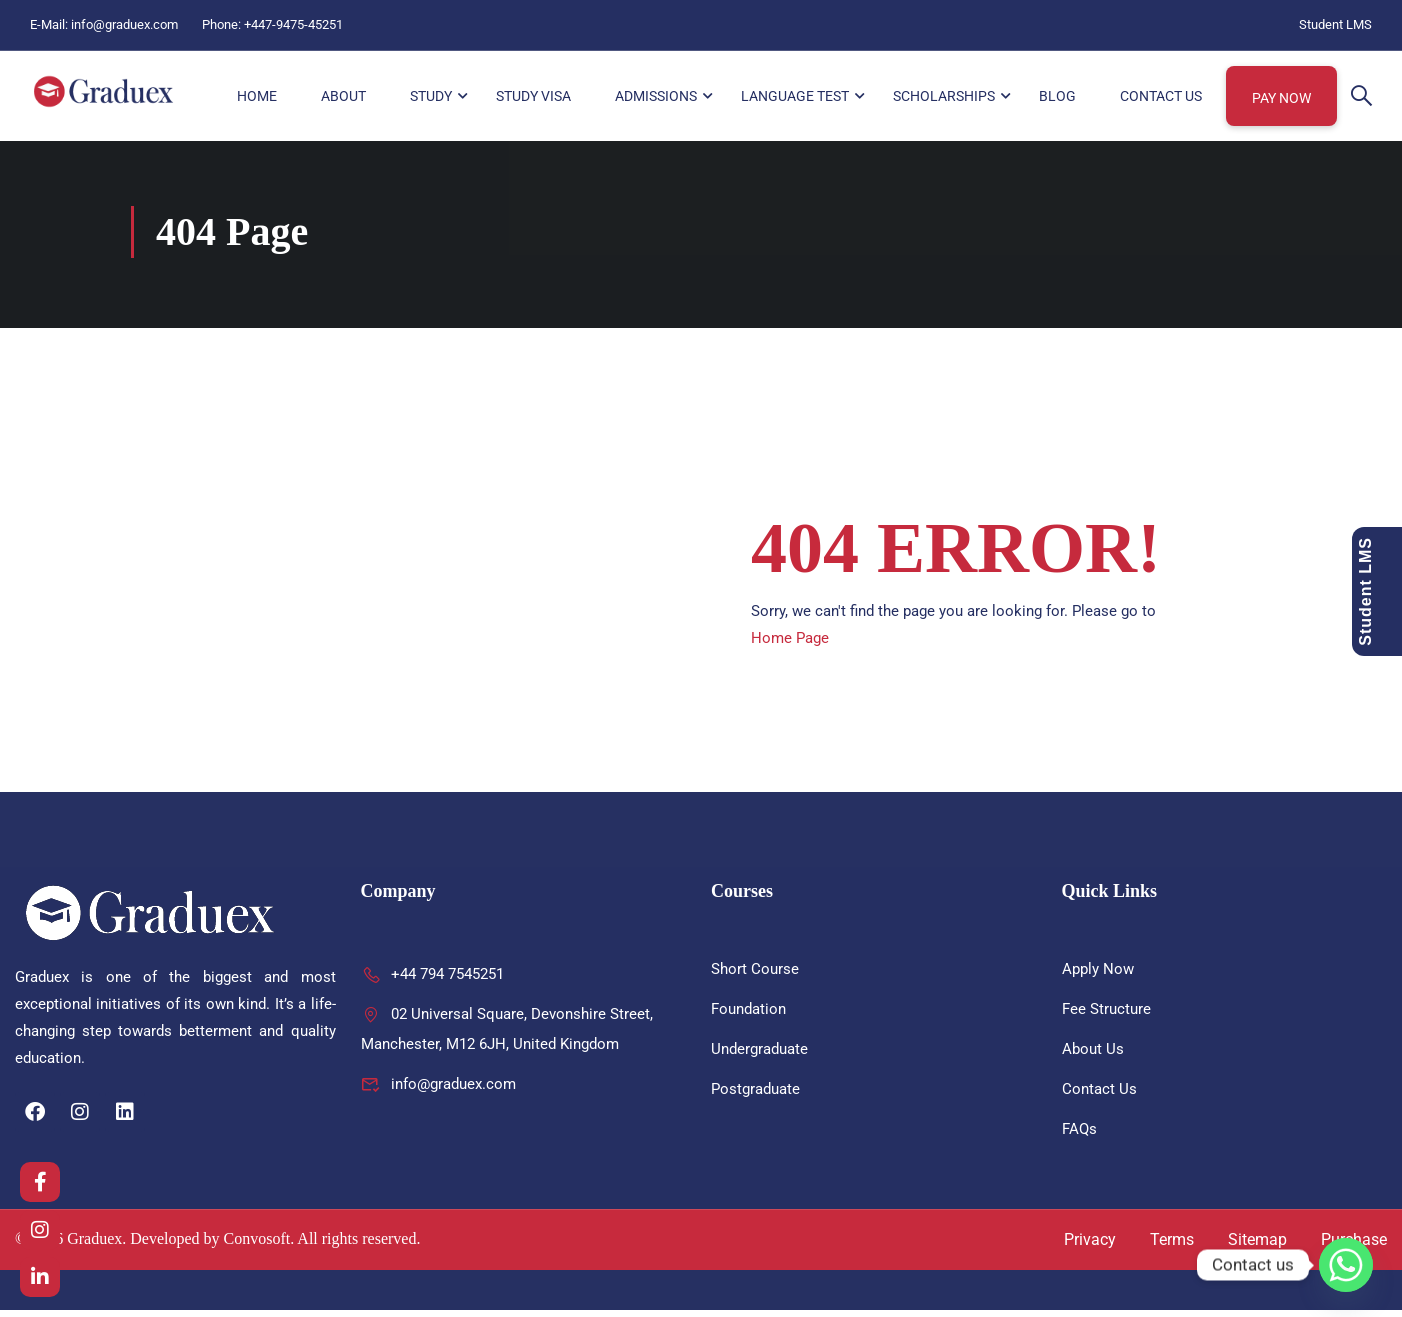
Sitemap (1257, 1246)
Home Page (790, 645)
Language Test (795, 97)
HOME (257, 97)
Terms (1172, 1246)
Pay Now (1281, 99)
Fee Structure (1106, 1016)
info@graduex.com (124, 24)
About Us (1093, 1056)
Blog (1057, 97)
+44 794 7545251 (432, 981)
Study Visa (533, 97)
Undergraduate (759, 1056)
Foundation (748, 1016)
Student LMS (1335, 24)
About (343, 97)
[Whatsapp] (1346, 1265)
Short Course (755, 976)
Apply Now (1098, 976)
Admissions (656, 97)
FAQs (1079, 1136)
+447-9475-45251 (293, 24)
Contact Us (1161, 97)
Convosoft (257, 1246)
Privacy (1090, 1246)
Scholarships (944, 97)
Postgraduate (755, 1096)
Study (431, 97)
